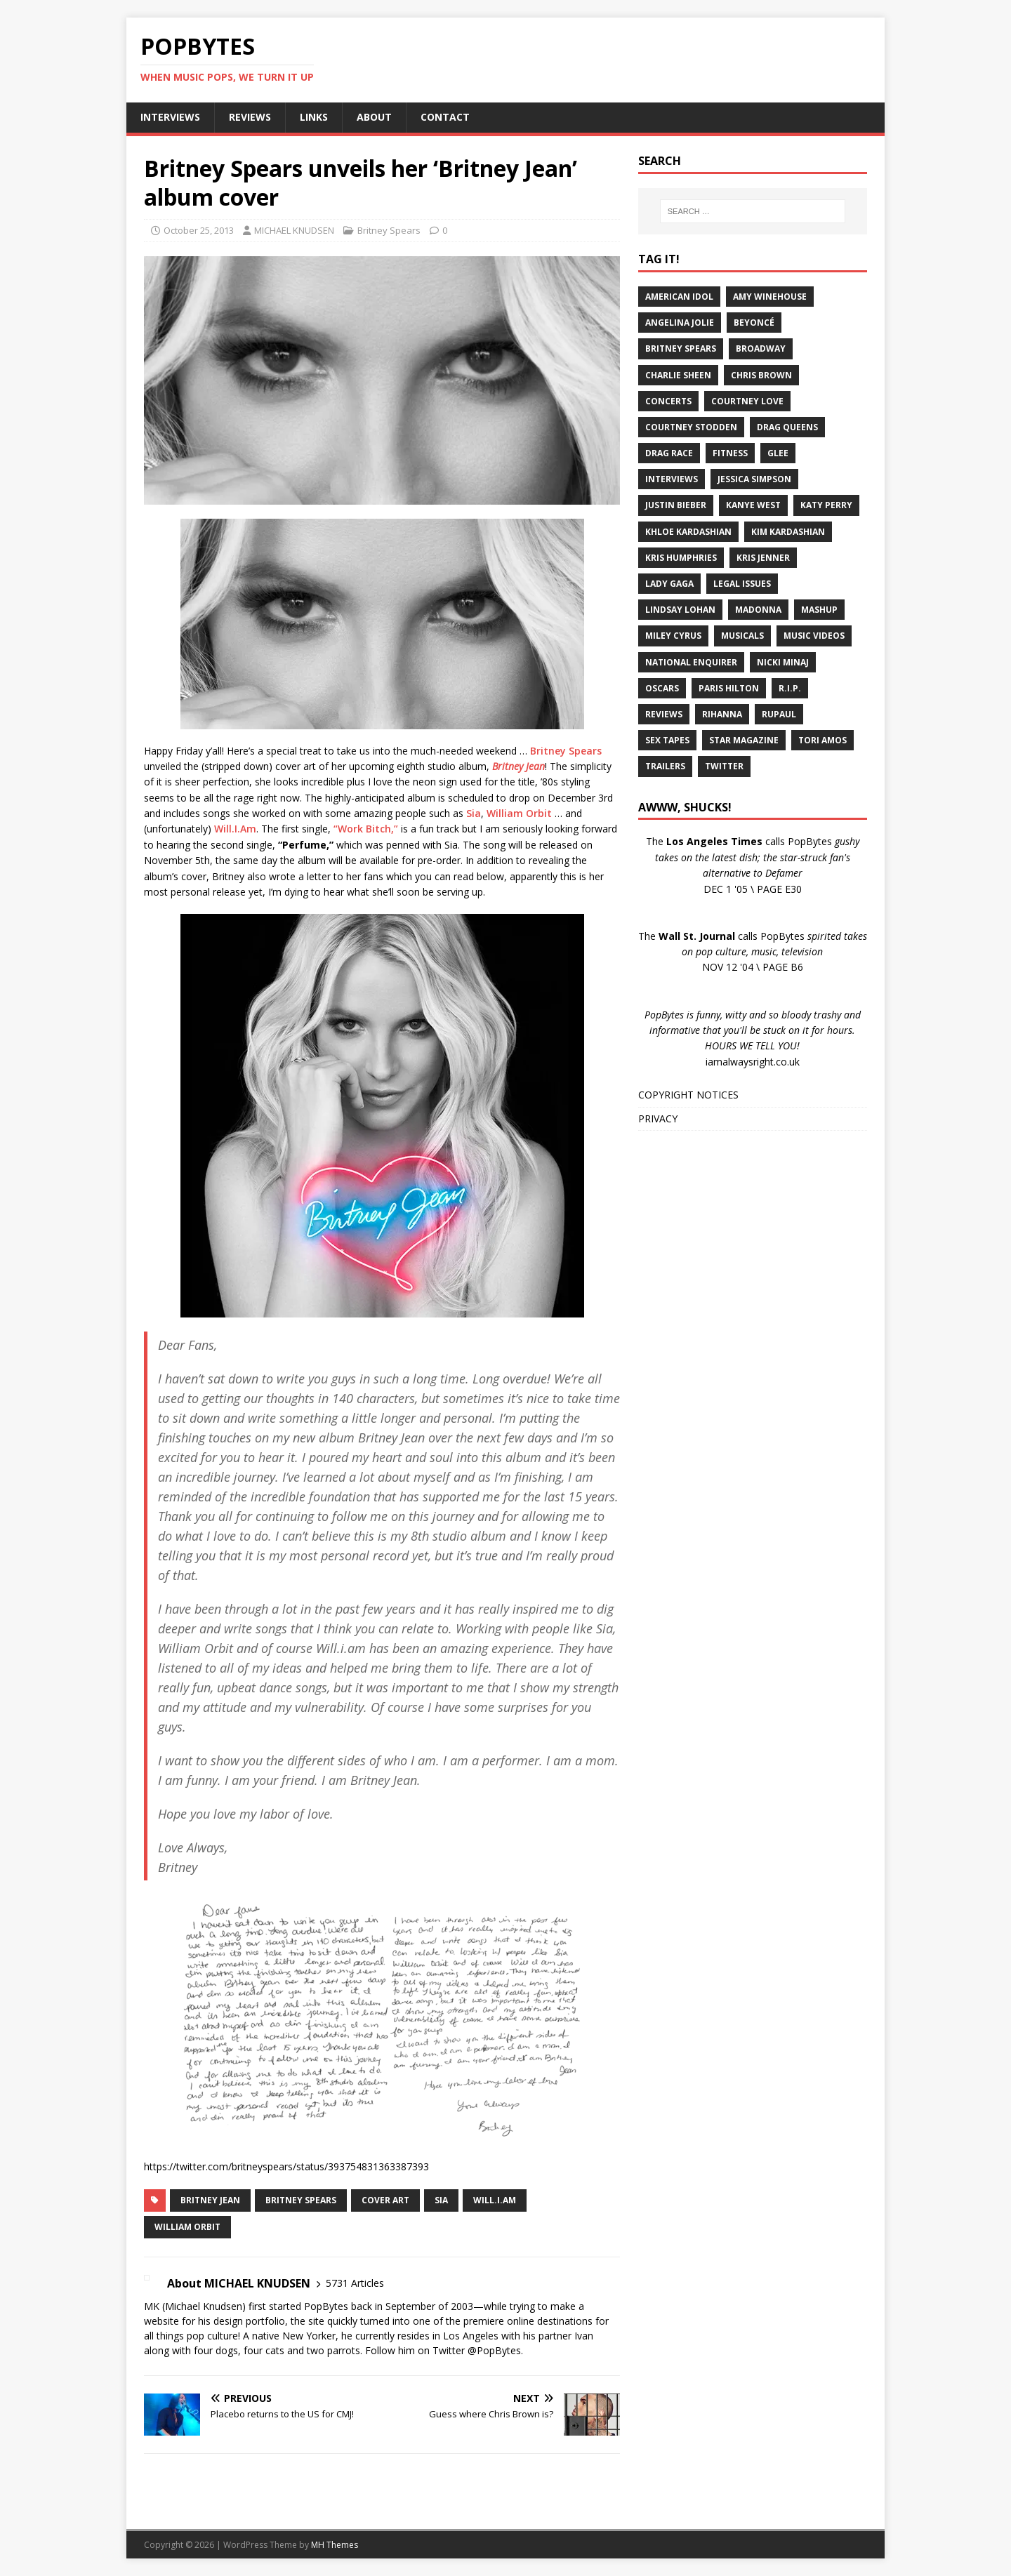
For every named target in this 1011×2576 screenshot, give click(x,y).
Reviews (663, 714)
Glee (777, 453)
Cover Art (385, 2200)
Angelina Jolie (679, 322)
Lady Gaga (669, 584)
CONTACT (445, 117)
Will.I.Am (235, 828)
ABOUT (374, 117)
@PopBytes (494, 2350)
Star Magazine (744, 740)
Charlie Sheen (678, 375)
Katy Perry (826, 505)
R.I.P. (790, 688)
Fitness (730, 453)
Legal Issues (742, 584)
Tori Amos (822, 740)
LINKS (314, 117)
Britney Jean (518, 766)
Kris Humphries (681, 558)
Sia (473, 813)
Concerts (668, 401)
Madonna (758, 610)
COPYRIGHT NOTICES (688, 1094)
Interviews (671, 479)
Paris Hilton (729, 688)
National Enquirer (691, 662)
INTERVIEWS (170, 117)
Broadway (761, 348)
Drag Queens (787, 427)
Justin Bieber (675, 505)
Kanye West (753, 505)
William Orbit (519, 813)
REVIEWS (250, 117)
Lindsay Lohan (680, 610)
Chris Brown (761, 375)
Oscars (662, 688)
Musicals (742, 636)
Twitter (724, 766)
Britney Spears (389, 230)
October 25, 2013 (199, 230)
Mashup (819, 610)
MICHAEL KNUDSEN (294, 230)
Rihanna (722, 714)
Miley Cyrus (673, 636)
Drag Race (669, 453)
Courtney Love (747, 401)
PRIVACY (658, 1118)
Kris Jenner (763, 558)
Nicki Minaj (783, 662)
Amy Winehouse (770, 297)
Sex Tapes (667, 740)
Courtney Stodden (691, 427)
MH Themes (334, 2545)
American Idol (679, 297)
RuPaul (779, 714)
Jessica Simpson (754, 479)
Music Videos (814, 636)
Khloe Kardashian (688, 532)
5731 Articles (355, 2283)
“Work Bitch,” (365, 828)
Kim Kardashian (788, 532)
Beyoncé (754, 322)
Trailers (665, 766)
